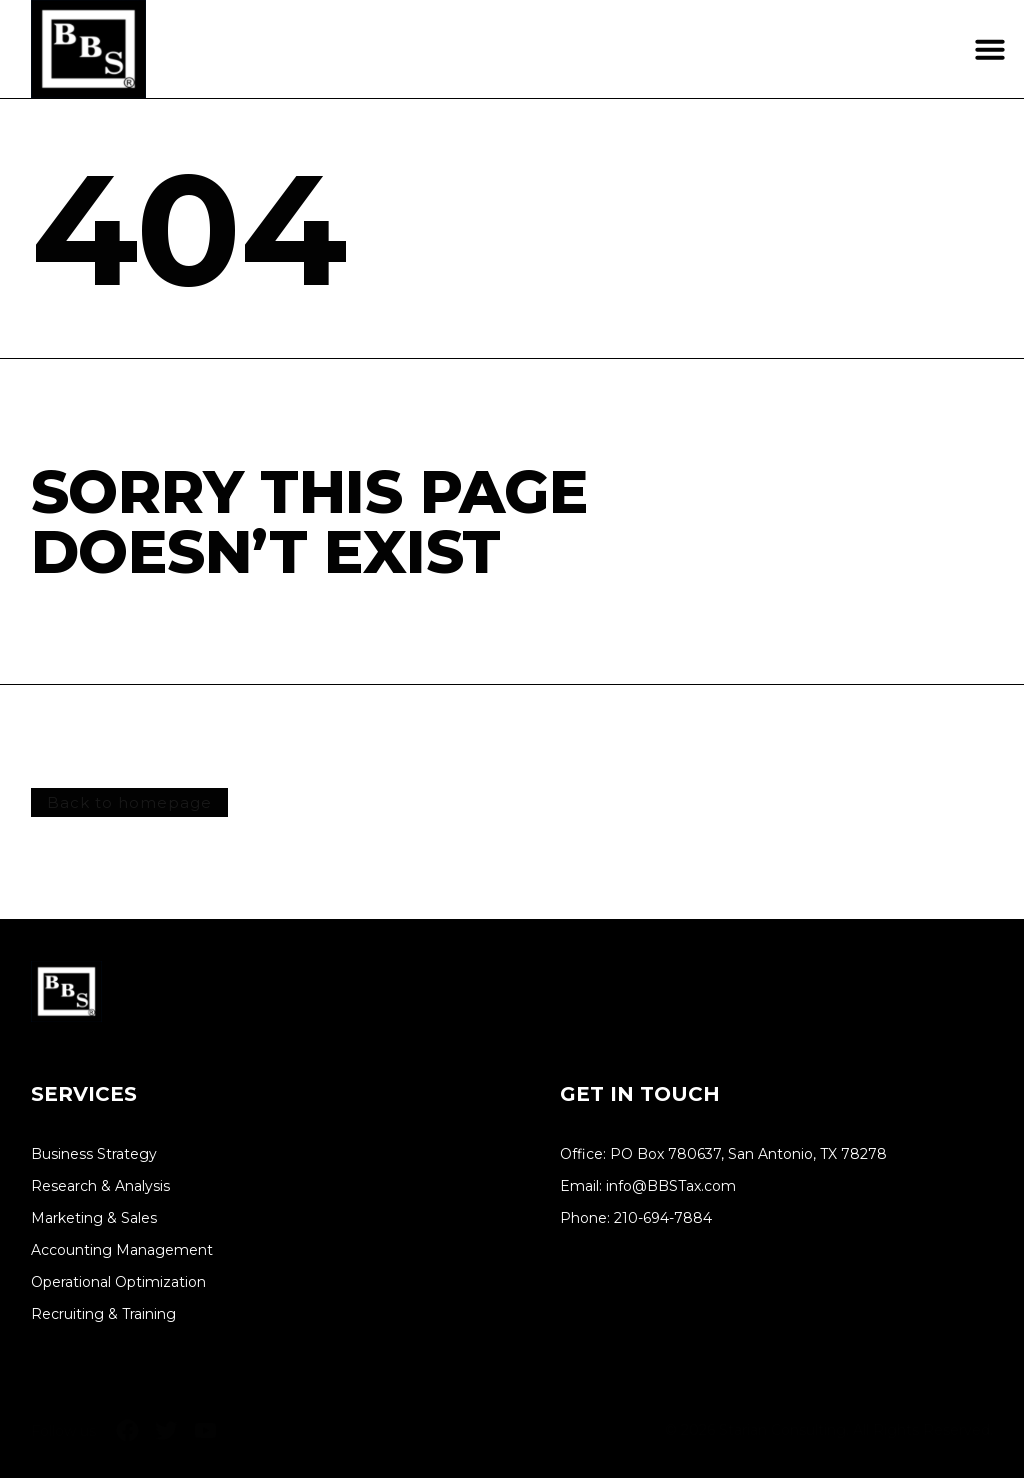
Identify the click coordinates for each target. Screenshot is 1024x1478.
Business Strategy (94, 1154)
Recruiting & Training (103, 1314)
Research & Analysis (100, 1186)
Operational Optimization (118, 1282)
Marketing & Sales (94, 1218)
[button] (990, 49)
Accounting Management (122, 1250)
